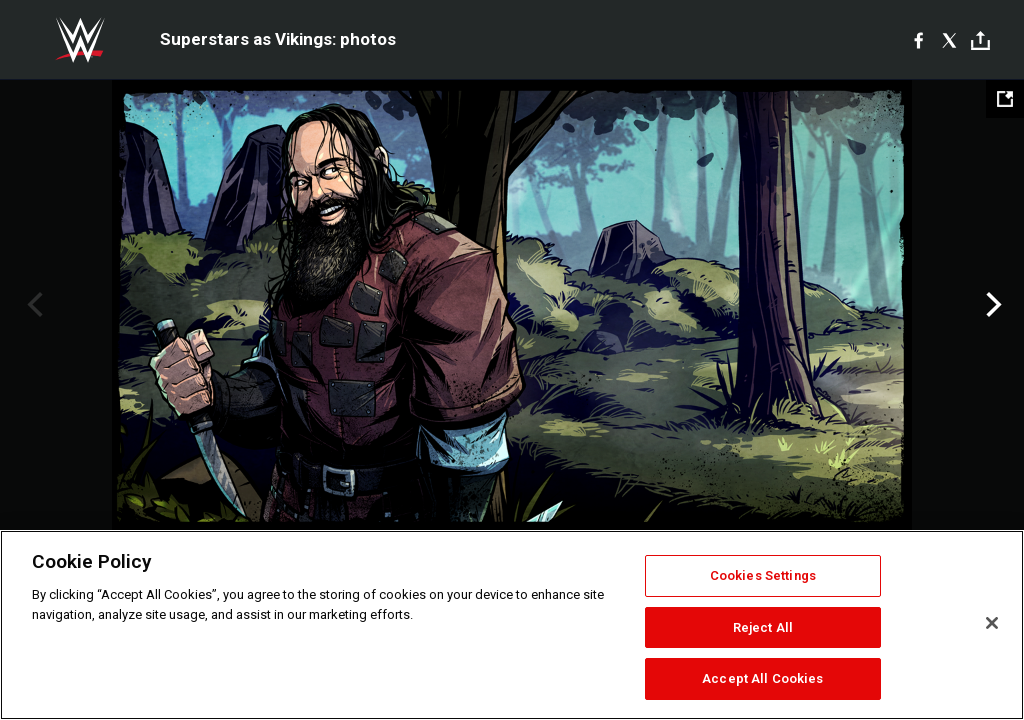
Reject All (763, 627)
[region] (512, 625)
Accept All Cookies (762, 678)
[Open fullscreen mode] (1005, 99)
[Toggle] (980, 40)
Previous (32, 305)
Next (991, 305)
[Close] (992, 623)
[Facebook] (918, 40)
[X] (949, 40)
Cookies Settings (763, 575)
